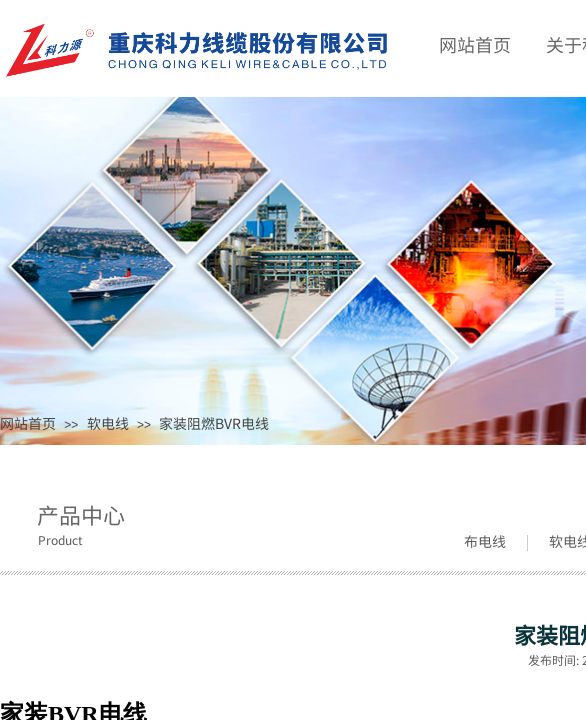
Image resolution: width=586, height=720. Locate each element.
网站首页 (28, 423)
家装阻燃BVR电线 (214, 423)
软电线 (108, 423)
